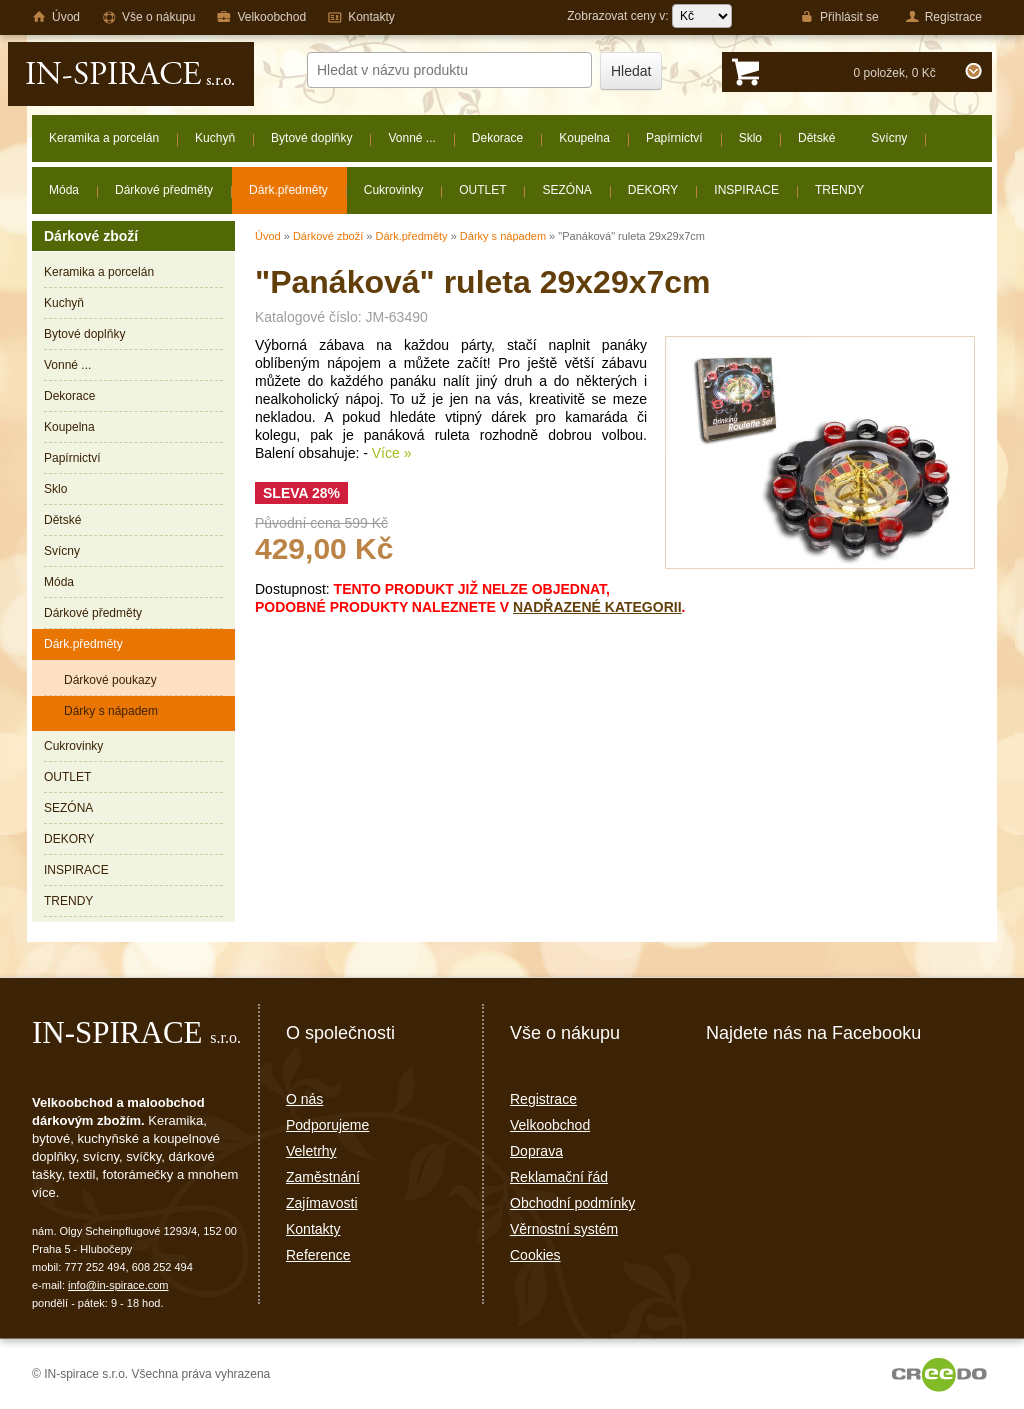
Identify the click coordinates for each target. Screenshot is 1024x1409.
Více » (392, 453)
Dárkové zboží (328, 236)
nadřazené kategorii (597, 607)
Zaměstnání (323, 1177)
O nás (304, 1099)
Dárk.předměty (411, 236)
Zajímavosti (322, 1203)
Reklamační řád (559, 1177)
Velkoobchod (550, 1125)
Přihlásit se (839, 17)
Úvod (268, 236)
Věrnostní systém (564, 1229)
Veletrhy (311, 1151)
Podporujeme (327, 1125)
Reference (318, 1255)
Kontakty (313, 1229)
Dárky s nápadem (503, 236)
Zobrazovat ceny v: (649, 16)
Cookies (535, 1255)
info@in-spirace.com (118, 1285)
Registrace (543, 1099)
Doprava (536, 1151)
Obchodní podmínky (572, 1203)
